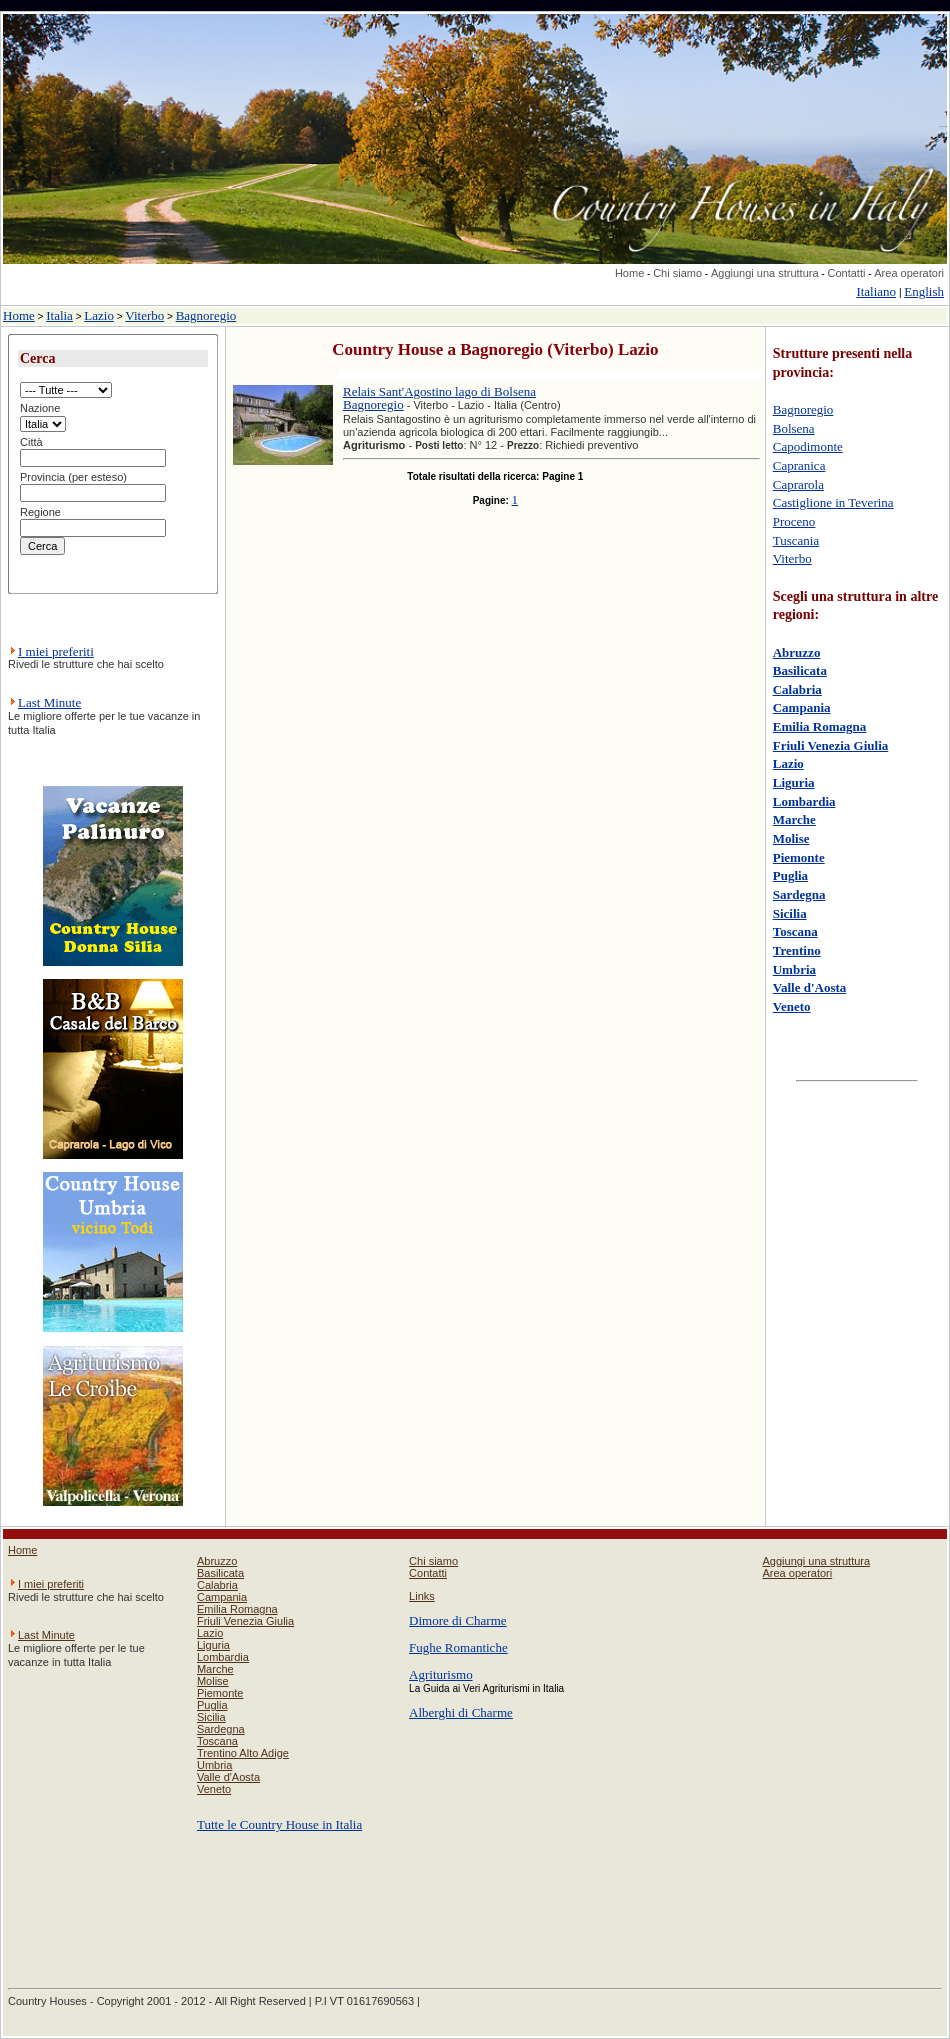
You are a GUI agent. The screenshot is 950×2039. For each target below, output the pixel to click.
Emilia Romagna (820, 726)
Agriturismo (441, 1674)
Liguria (794, 782)
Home (629, 273)
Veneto (792, 1006)
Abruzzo (797, 652)
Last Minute (49, 702)
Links (422, 1596)
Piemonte (799, 857)
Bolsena (794, 428)
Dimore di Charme (457, 1620)
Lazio (99, 315)
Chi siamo (677, 273)
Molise (791, 838)
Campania (802, 707)
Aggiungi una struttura (765, 273)
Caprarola (798, 484)
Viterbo (144, 315)
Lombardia (804, 801)
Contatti (846, 273)
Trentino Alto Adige (243, 1753)
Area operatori (909, 273)
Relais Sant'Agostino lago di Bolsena (439, 391)
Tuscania (796, 540)
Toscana (795, 931)
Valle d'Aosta (810, 987)
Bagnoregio (206, 315)
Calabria (797, 689)
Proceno (794, 521)
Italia (59, 315)
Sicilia (790, 913)
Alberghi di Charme (461, 1712)
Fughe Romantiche (458, 1647)
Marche (794, 819)
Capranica (799, 465)
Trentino (797, 950)
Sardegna (799, 894)
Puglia (790, 875)
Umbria (794, 969)
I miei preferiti (56, 651)
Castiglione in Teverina (833, 502)
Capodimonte (808, 446)
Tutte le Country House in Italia (279, 1824)
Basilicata (800, 670)
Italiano (876, 291)
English (924, 291)
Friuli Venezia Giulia (831, 745)
